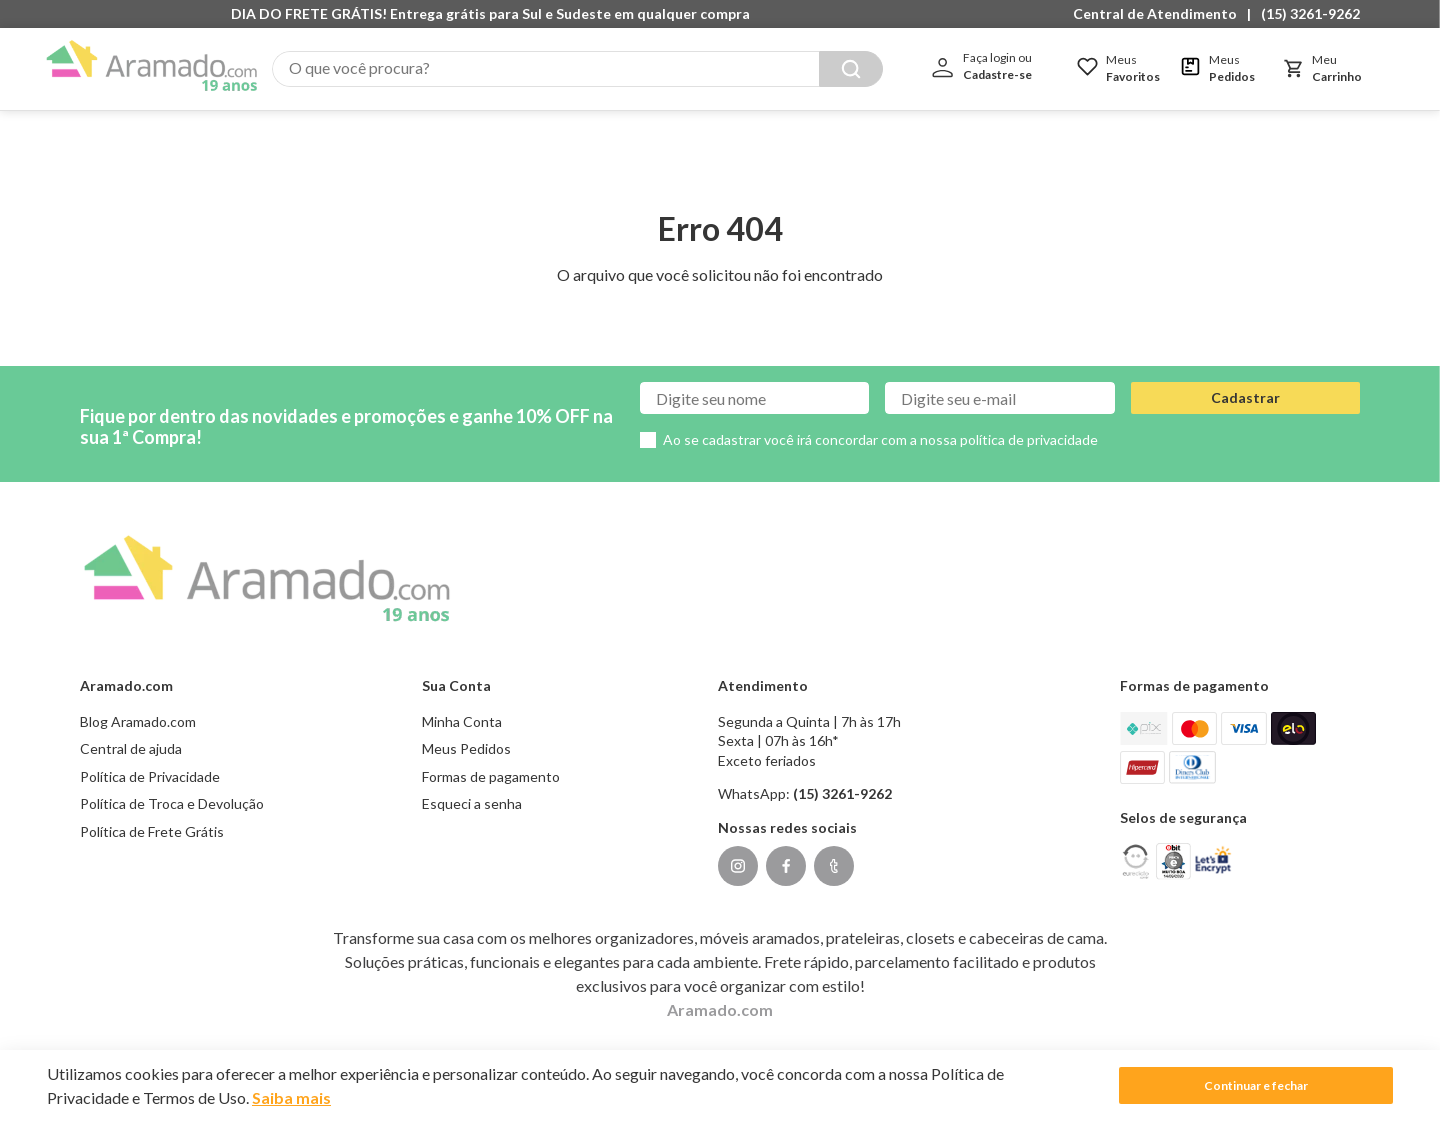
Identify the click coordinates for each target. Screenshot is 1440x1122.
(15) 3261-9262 (1310, 13)
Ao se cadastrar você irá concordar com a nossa (880, 419)
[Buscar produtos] (973, 69)
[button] (1160, 14)
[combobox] (638, 69)
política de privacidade (1029, 419)
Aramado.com (720, 988)
